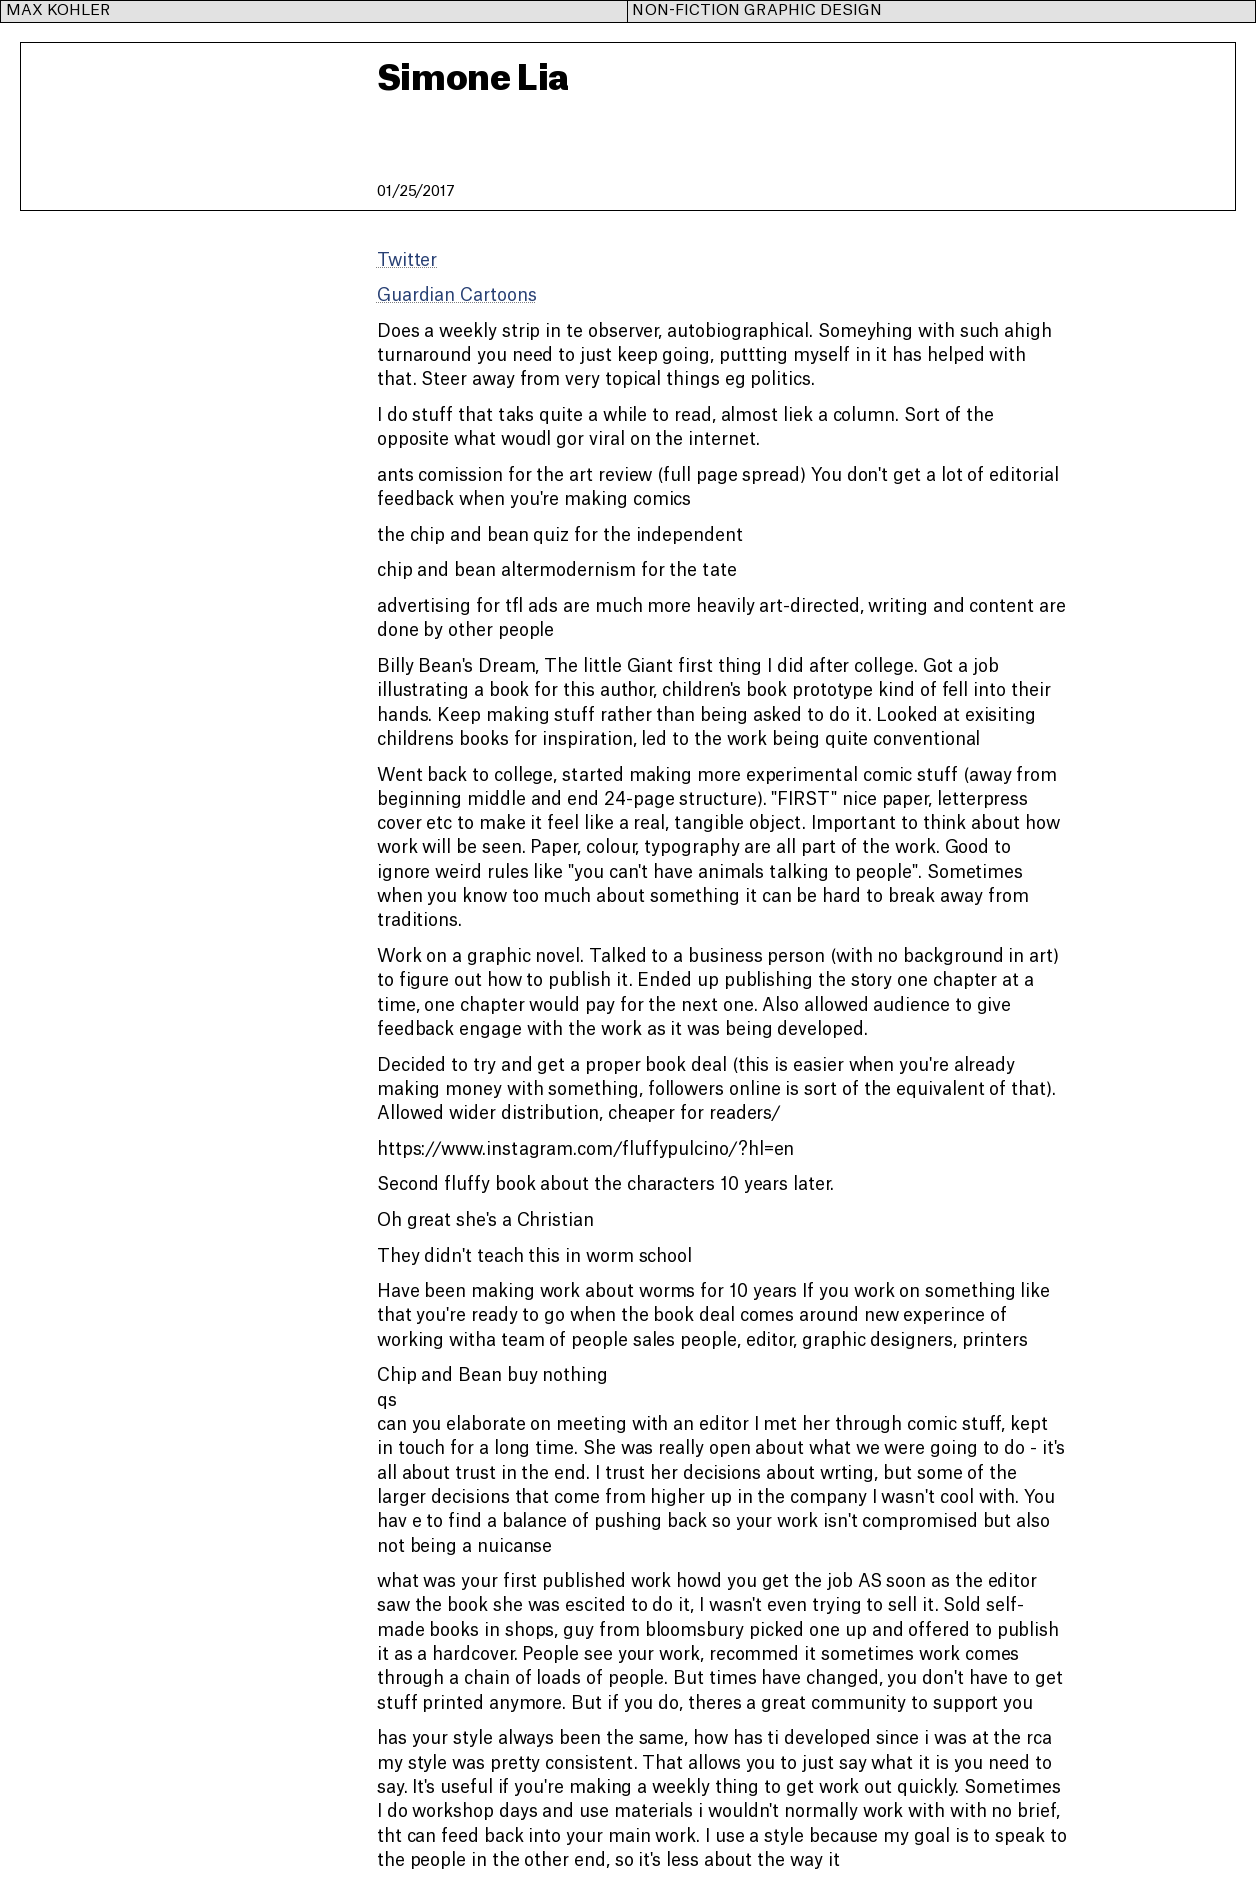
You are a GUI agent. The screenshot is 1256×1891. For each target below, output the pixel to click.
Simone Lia (473, 79)
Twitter (407, 260)
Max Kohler (58, 10)
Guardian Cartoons (457, 295)
